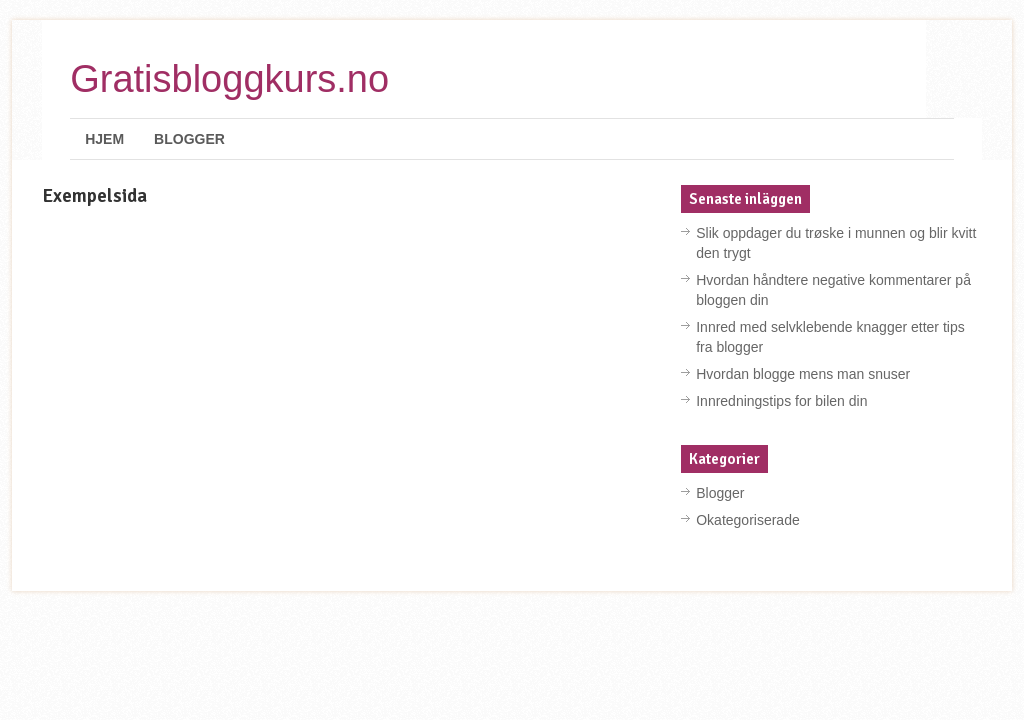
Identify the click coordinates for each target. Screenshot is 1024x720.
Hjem (104, 139)
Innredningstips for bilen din (781, 401)
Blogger (189, 139)
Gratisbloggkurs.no (229, 79)
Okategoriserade (748, 520)
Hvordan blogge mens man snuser (803, 374)
